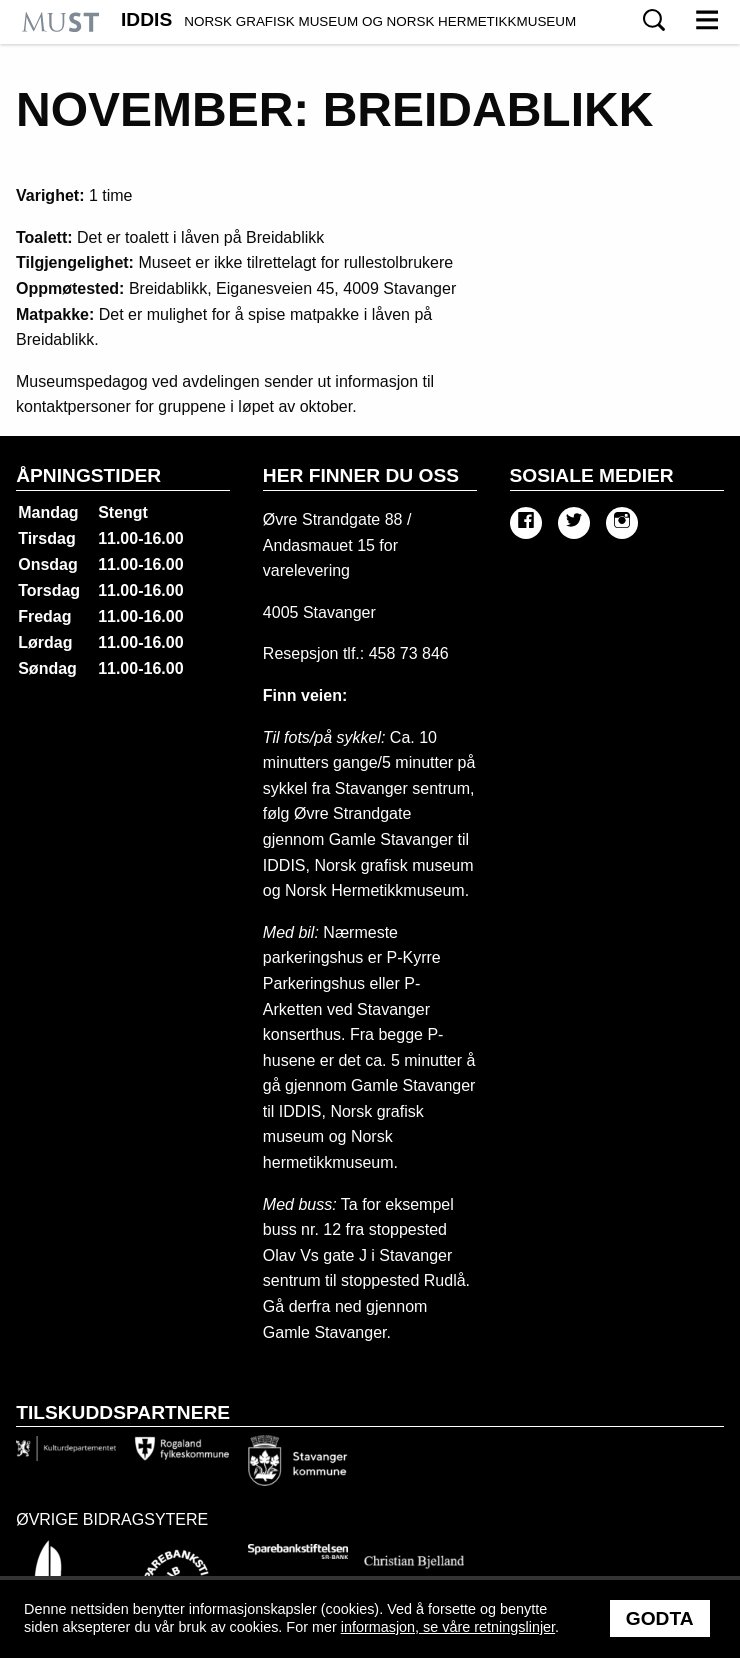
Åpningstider (88, 475)
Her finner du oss (361, 475)
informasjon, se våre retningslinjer (448, 1627)
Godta (660, 1618)
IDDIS (348, 20)
